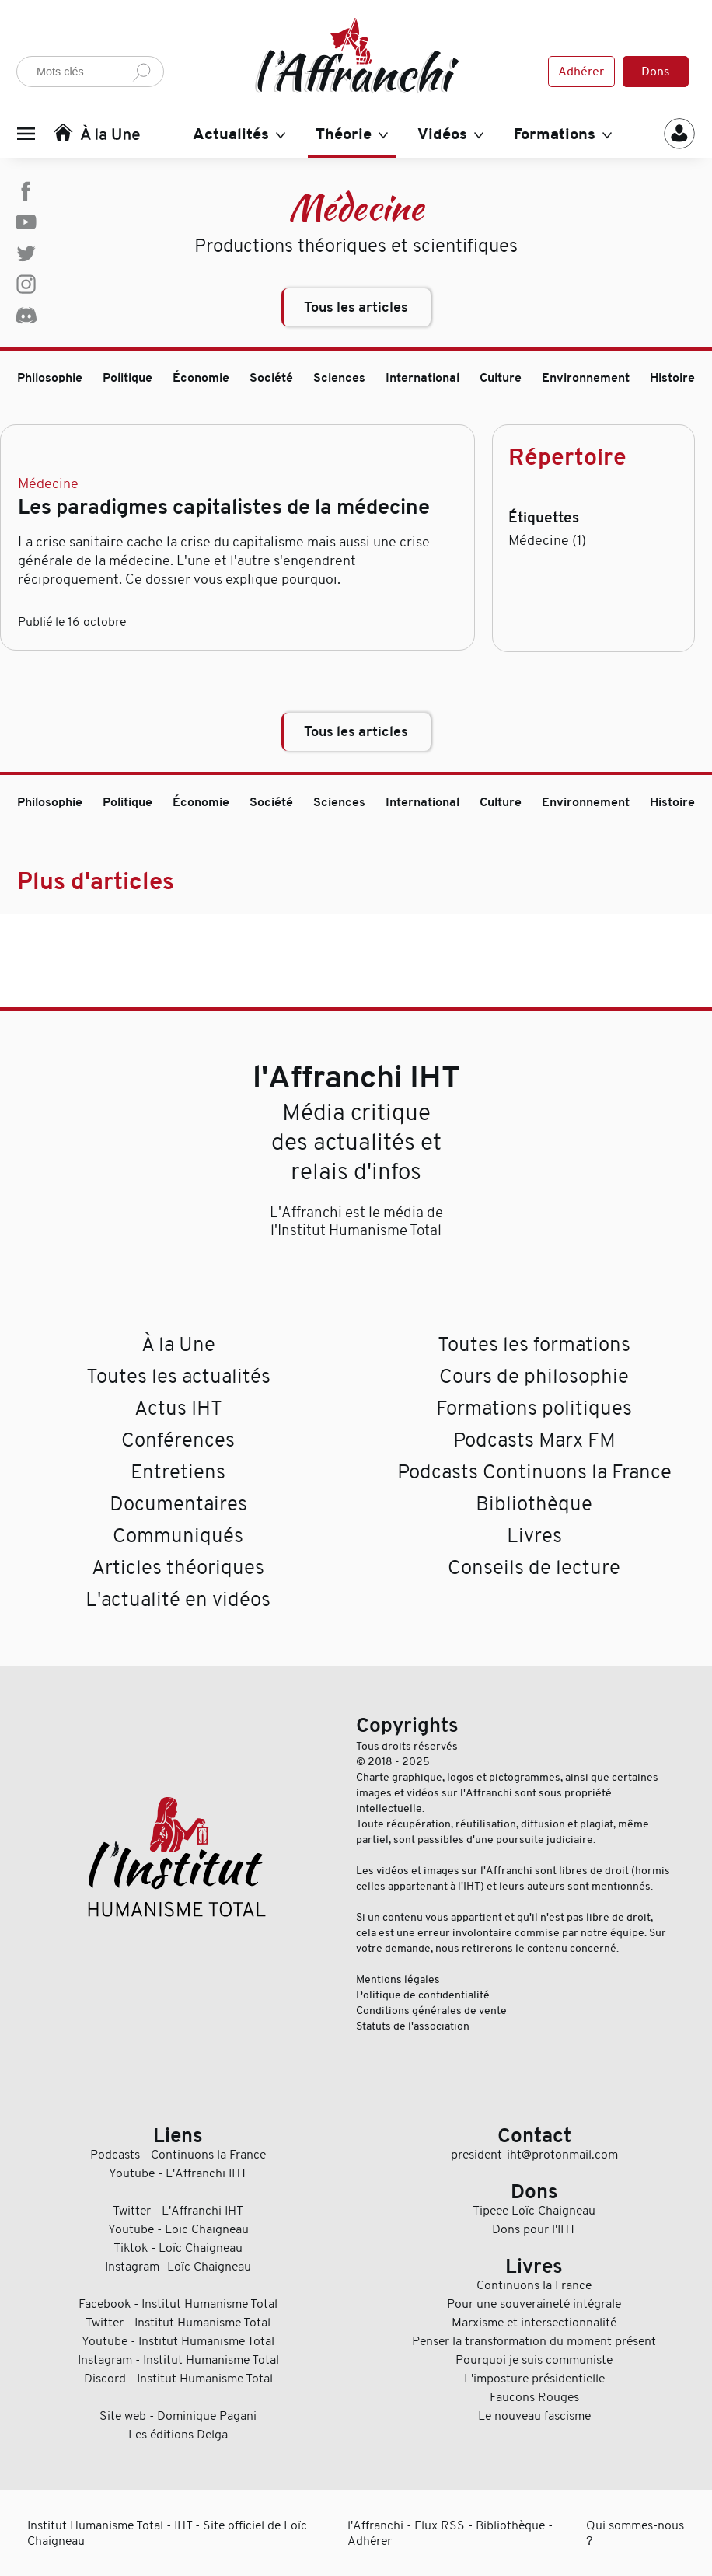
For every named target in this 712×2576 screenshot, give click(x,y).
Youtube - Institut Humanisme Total (178, 2341)
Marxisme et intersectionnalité (534, 2322)
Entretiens (178, 1472)
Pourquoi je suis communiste (534, 2360)
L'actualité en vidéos (178, 1599)
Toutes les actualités (178, 1376)
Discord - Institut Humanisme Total (178, 2378)
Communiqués (178, 1536)
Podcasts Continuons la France (534, 1472)
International (422, 378)
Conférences (178, 1440)
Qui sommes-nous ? (635, 2533)
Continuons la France (534, 2285)
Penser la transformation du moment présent (534, 2341)
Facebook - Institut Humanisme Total (178, 2304)
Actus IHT (178, 1408)
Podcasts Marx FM (534, 1440)
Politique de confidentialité (423, 1995)
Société (271, 378)
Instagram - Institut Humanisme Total (178, 2360)
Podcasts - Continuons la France (178, 2154)
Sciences (339, 378)
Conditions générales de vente (431, 2010)
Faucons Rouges (534, 2397)
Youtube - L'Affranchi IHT (178, 2173)
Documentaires (178, 1504)
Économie (201, 378)
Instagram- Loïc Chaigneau (178, 2266)
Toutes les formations (534, 1344)
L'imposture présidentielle (534, 2378)
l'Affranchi (375, 2525)
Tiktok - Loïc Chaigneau (178, 2248)
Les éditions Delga (178, 2434)
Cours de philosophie (534, 1376)
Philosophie (49, 378)
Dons (655, 71)
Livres (534, 1536)
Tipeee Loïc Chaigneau (534, 2210)
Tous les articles (356, 307)
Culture (501, 378)
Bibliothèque (534, 1504)
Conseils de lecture (534, 1567)
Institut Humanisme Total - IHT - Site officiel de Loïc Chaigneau (167, 2533)
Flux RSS (439, 2525)
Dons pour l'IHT (534, 2229)
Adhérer (581, 71)
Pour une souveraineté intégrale (534, 2304)
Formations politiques (534, 1408)
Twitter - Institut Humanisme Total (178, 2322)
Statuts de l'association (412, 2026)
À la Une (178, 1344)
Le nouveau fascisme (534, 2416)
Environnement (586, 378)
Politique (127, 378)
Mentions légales (398, 1979)
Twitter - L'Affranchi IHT (178, 2210)
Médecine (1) (547, 540)
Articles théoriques (178, 1567)
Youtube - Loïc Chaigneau (178, 2229)
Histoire (672, 378)
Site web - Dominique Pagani (178, 2416)
